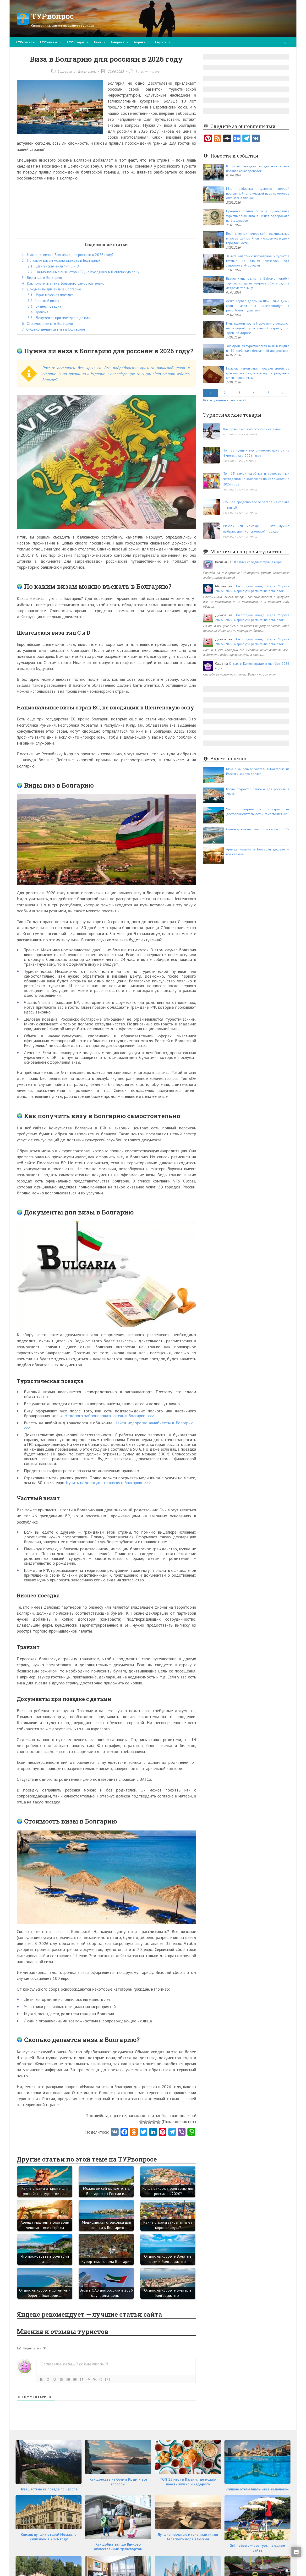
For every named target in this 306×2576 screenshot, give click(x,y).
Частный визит (43, 300)
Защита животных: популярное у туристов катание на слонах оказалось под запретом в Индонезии (257, 260)
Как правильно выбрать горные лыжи (252, 429)
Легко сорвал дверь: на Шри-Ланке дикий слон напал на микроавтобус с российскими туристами (257, 305)
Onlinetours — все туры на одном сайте (257, 2548)
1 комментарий (246, 461)
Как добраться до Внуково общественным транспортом (118, 2546)
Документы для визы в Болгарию (51, 289)
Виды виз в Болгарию (42, 277)
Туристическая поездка (50, 294)
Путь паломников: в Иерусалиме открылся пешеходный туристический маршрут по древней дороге (257, 328)
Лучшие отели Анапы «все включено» (257, 2489)
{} (101, 2379)
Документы (87, 71)
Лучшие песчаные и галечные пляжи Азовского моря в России (188, 2537)
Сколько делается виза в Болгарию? (54, 329)
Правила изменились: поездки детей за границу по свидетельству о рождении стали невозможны (257, 373)
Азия (100, 42)
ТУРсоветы (50, 42)
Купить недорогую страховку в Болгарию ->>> (108, 1482)
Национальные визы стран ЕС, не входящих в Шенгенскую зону (83, 271)
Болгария (65, 71)
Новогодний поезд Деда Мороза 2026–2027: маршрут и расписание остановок (252, 588)
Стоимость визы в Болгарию (47, 323)
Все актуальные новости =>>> (224, 400)
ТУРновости (25, 42)
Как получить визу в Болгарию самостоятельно (63, 283)
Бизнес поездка (44, 306)
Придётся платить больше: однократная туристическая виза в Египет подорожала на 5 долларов (257, 216)
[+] (107, 2379)
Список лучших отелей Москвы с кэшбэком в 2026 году (48, 2537)
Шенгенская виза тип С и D (53, 266)
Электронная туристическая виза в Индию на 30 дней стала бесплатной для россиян (257, 348)
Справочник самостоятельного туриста (62, 25)
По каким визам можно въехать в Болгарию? (61, 260)
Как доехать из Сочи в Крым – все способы (118, 2481)
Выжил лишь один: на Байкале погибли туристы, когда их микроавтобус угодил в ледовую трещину (257, 283)
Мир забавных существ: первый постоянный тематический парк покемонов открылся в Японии (257, 193)
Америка (120, 42)
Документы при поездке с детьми (59, 317)
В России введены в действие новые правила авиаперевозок (257, 168)
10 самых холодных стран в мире (257, 562)
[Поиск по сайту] (284, 43)
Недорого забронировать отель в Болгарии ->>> (109, 1415)
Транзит (38, 312)
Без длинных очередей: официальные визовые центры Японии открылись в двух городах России (257, 238)
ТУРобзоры (77, 42)
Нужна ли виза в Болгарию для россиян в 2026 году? (68, 254)
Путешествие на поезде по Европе (48, 2489)
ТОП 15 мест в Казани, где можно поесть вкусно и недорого (188, 2481)
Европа (163, 42)
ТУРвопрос (52, 16)
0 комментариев (247, 434)
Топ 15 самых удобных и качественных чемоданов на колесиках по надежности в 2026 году (256, 478)
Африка (142, 42)
